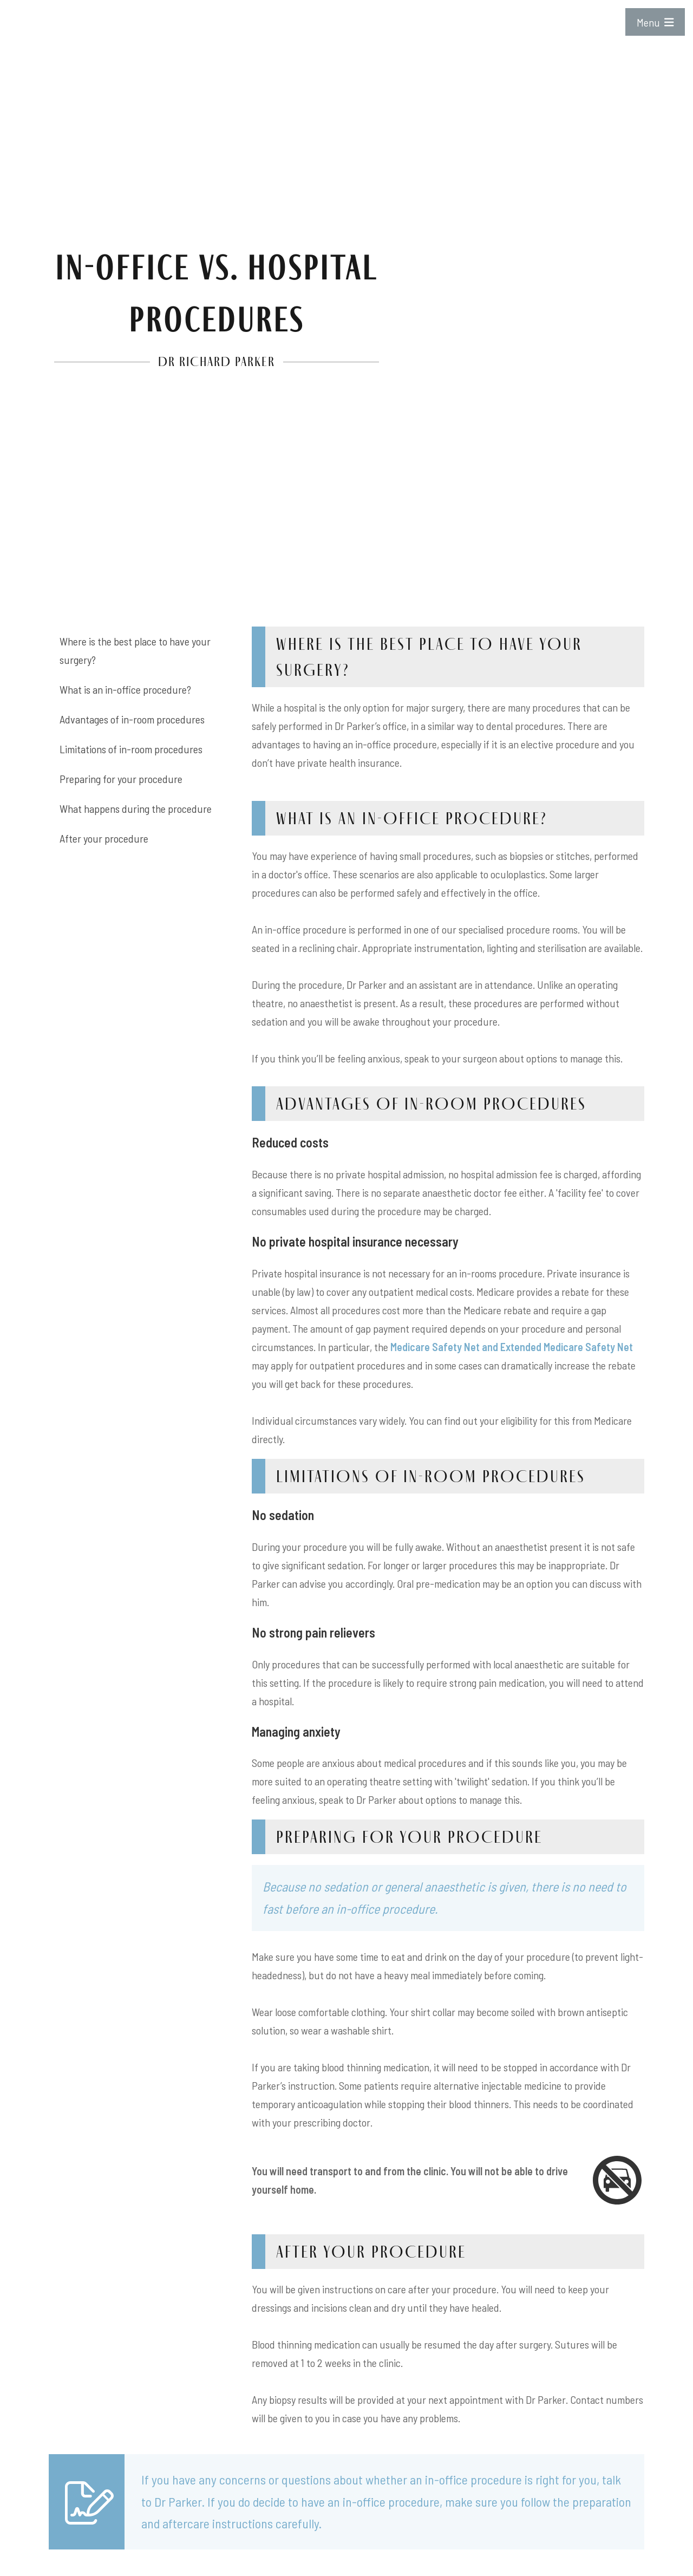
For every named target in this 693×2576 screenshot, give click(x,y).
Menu (655, 22)
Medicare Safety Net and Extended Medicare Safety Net (511, 1346)
